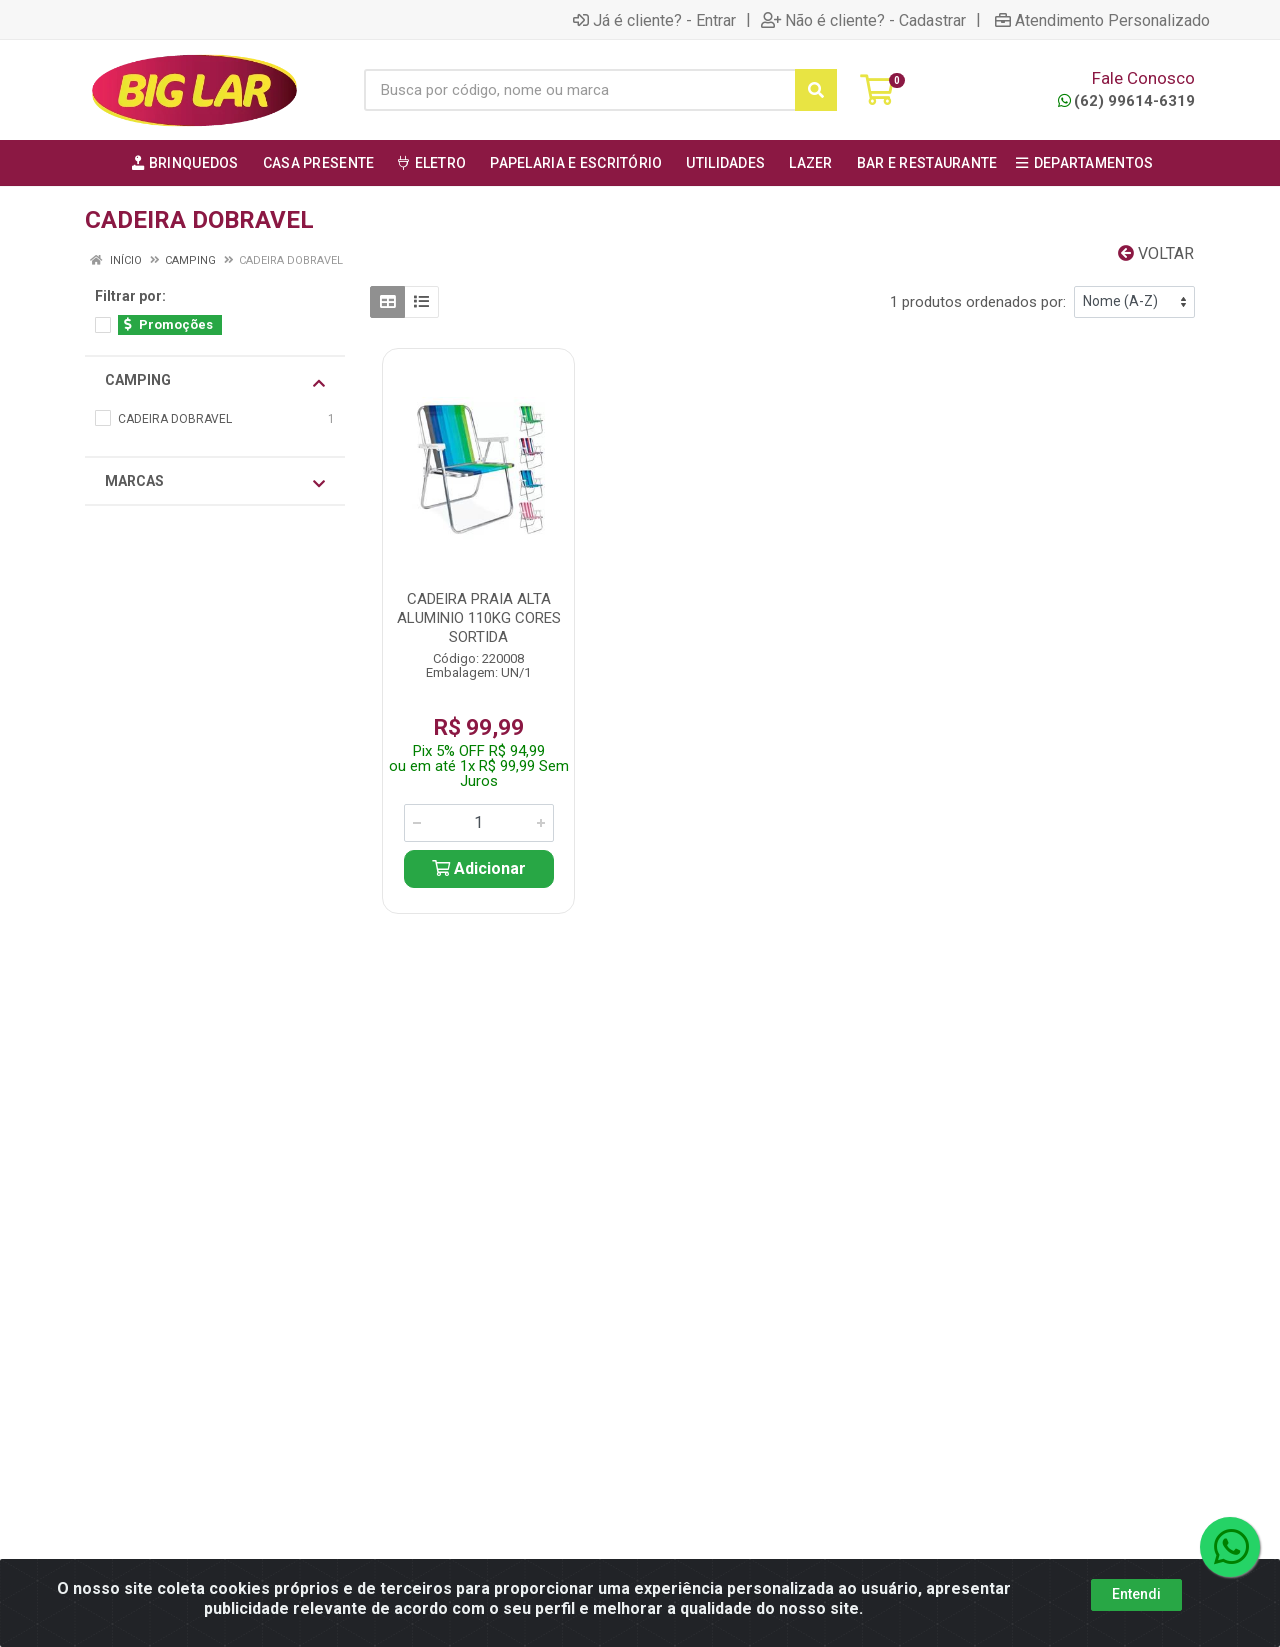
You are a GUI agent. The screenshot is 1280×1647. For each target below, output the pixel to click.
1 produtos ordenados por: (978, 302)
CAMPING (215, 381)
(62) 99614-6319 (1126, 101)
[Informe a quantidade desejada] (479, 823)
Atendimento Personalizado (1102, 20)
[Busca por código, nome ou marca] (580, 90)
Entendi (1136, 1594)
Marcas (215, 482)
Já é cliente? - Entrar (654, 20)
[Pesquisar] (816, 90)
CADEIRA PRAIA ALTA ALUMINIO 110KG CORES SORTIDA (479, 618)
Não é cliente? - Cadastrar (863, 20)
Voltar (1156, 253)
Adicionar (479, 868)
